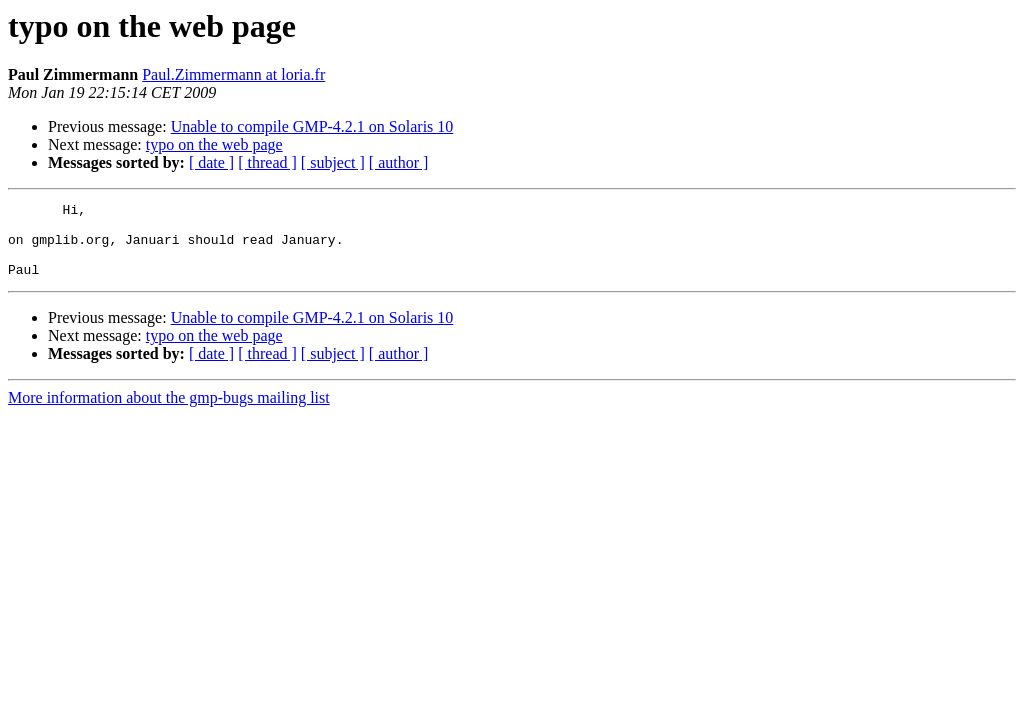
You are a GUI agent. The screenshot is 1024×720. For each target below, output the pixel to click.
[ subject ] (333, 162)
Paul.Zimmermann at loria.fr (233, 74)
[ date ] (211, 162)
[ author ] (399, 162)
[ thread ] (267, 162)
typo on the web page (214, 144)
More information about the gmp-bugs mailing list (169, 412)
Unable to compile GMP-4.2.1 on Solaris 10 (312, 126)
